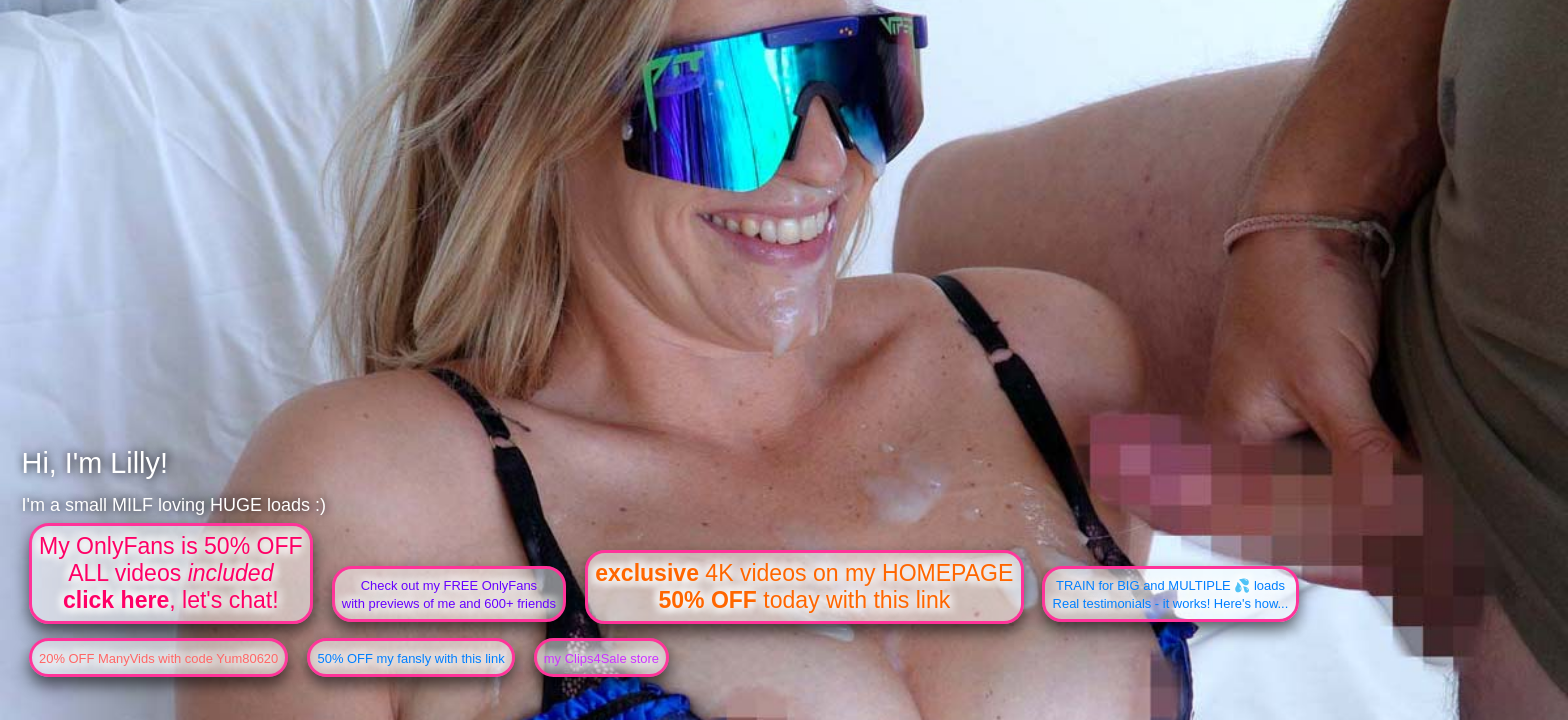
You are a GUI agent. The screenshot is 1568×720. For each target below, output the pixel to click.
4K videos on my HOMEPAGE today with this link (804, 586)
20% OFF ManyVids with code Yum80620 (158, 658)
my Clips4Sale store (601, 658)
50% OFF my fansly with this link (410, 658)
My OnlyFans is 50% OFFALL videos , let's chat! (171, 573)
